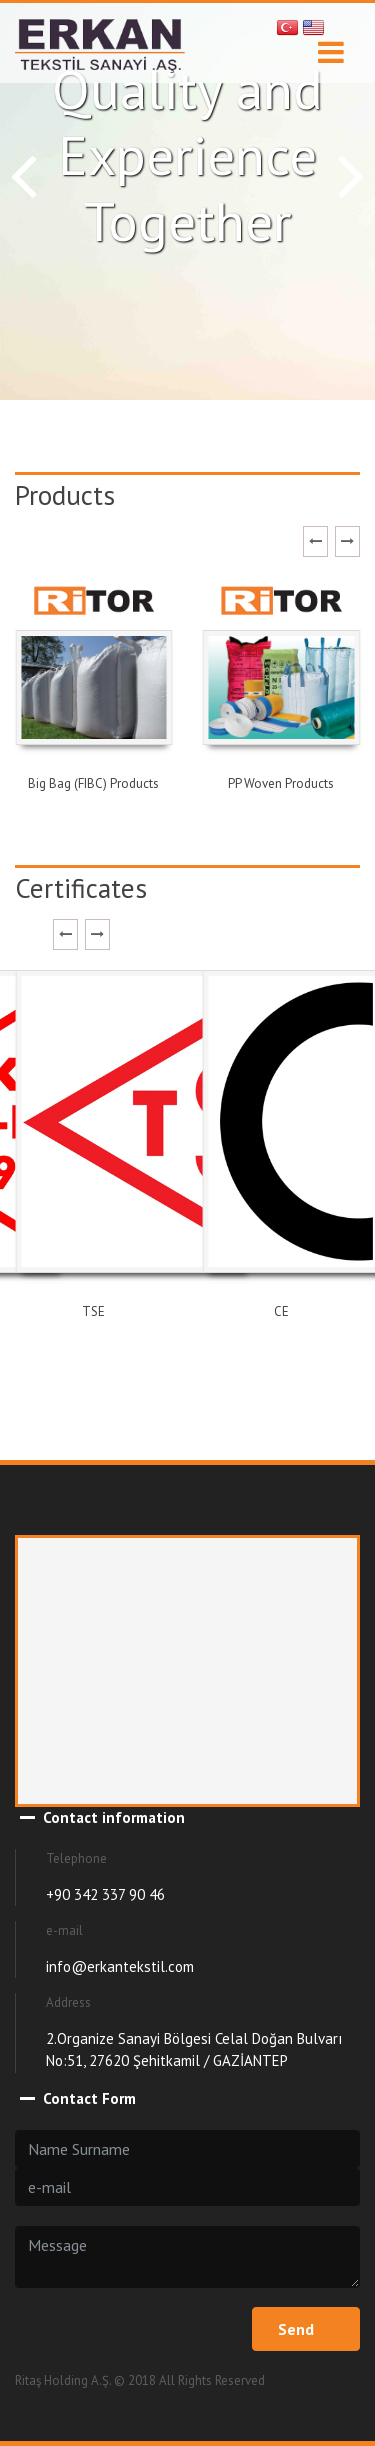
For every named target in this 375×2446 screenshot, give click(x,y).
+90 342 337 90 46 (105, 1894)
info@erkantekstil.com (120, 1966)
